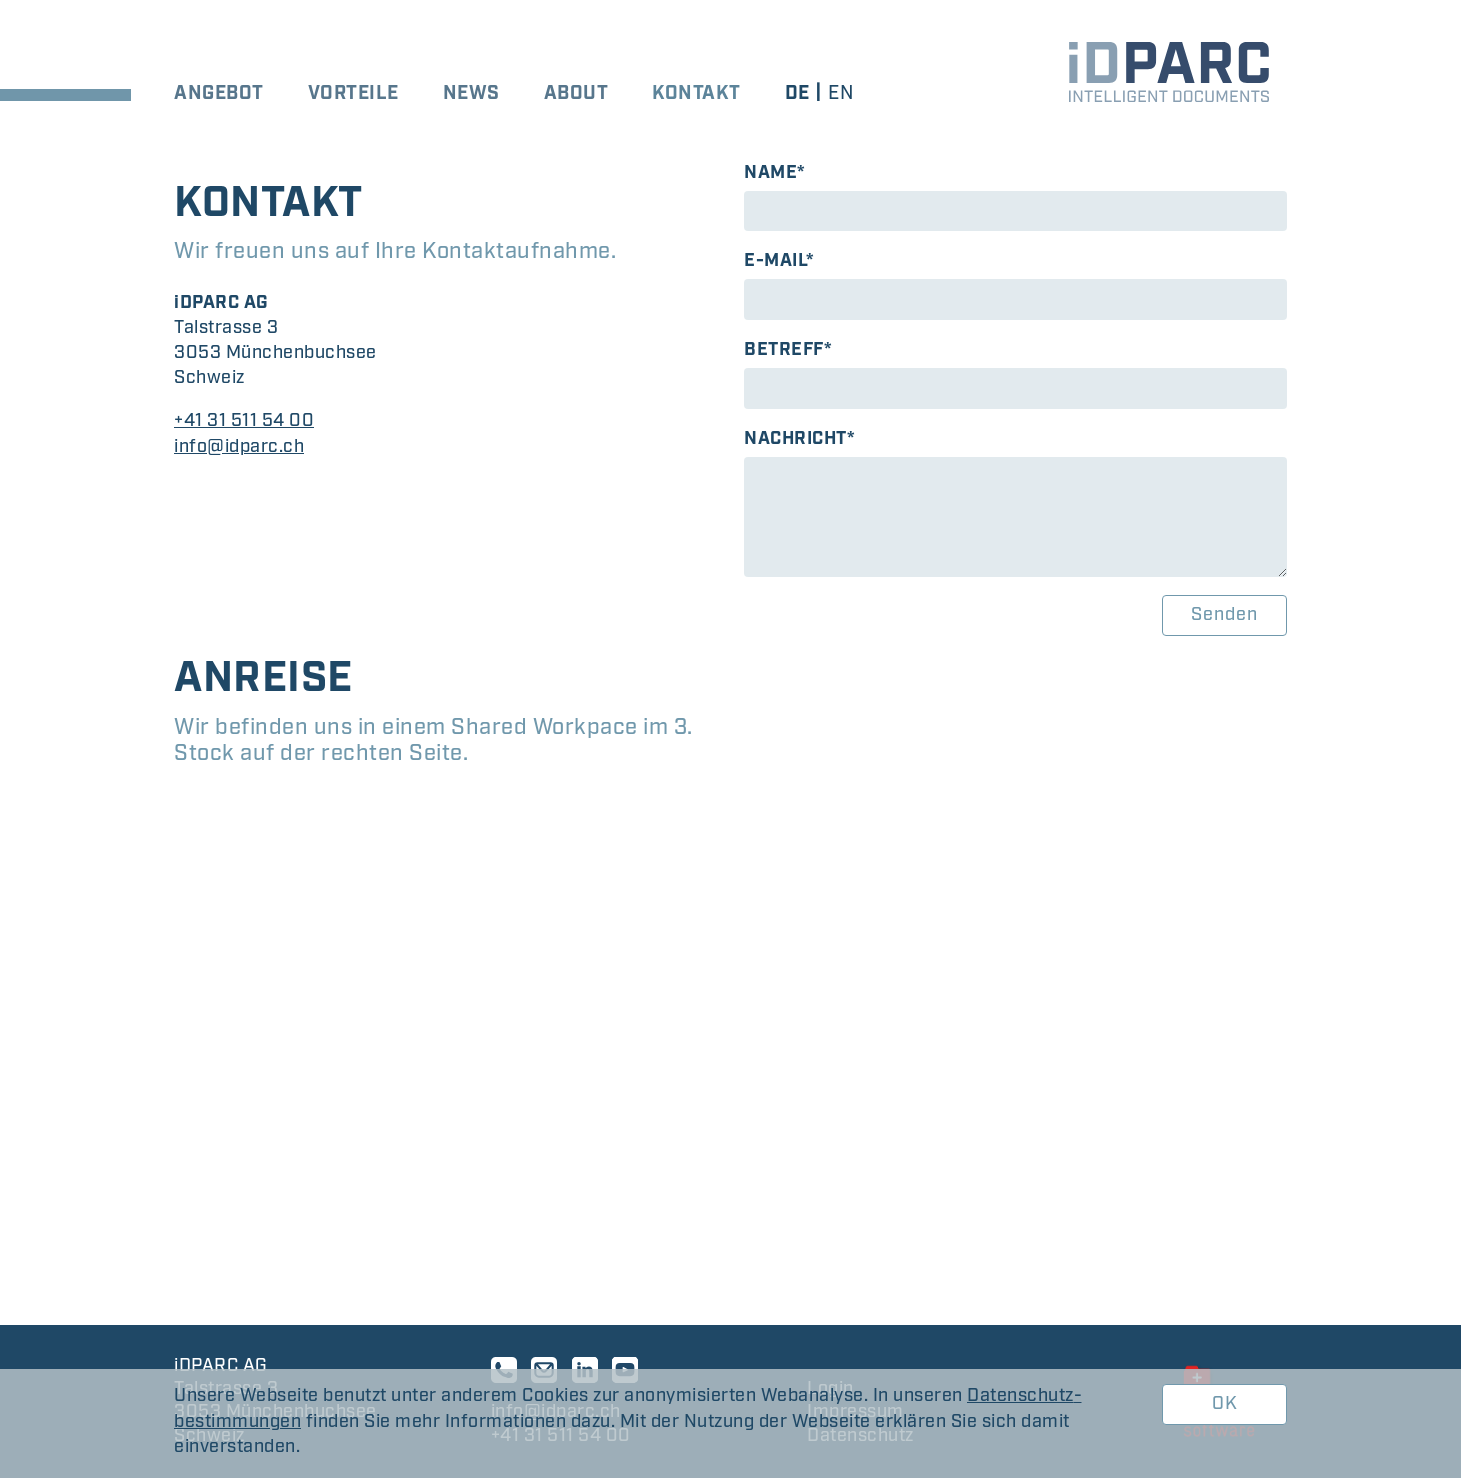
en (840, 93)
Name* (775, 173)
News (471, 93)
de (797, 93)
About (576, 93)
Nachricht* (799, 439)
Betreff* (788, 350)
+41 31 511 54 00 (244, 421)
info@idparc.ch (239, 447)
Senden (1224, 615)
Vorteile (353, 93)
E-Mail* (779, 261)
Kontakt (696, 93)
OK (1225, 1404)
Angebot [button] (219, 93)
